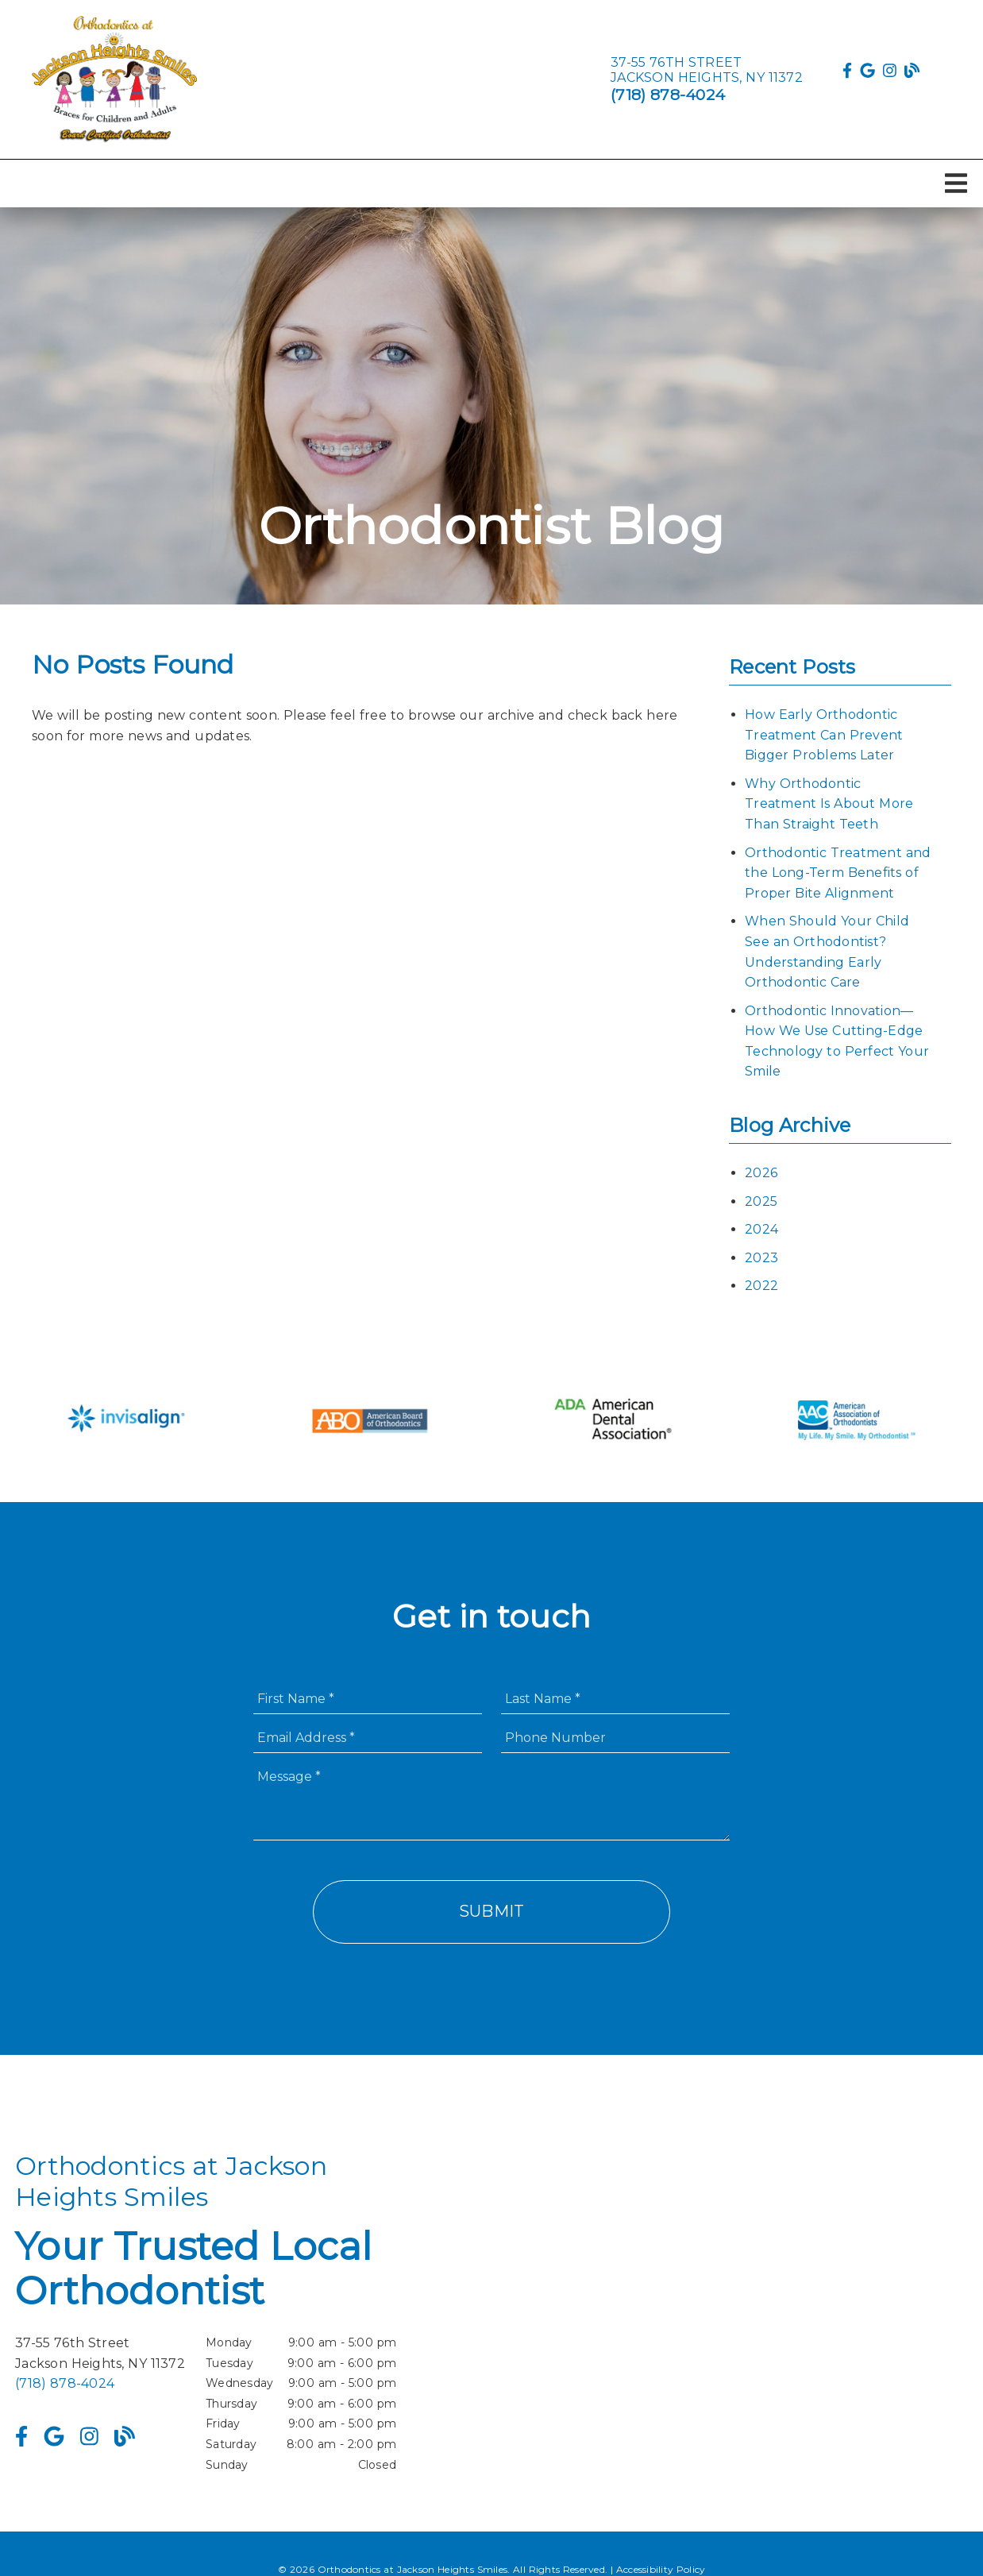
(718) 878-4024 (668, 94)
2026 (761, 1172)
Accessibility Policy (661, 2569)
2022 (761, 1285)
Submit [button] (492, 1911)
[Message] (491, 1800)
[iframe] (777, 2313)
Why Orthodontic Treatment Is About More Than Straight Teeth (829, 804)
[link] (114, 79)
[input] (367, 1698)
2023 (761, 1257)
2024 (761, 1229)
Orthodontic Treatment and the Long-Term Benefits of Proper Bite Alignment (838, 873)
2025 (761, 1201)
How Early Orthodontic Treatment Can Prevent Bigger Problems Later (824, 735)
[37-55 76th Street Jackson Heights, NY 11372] (707, 70)
